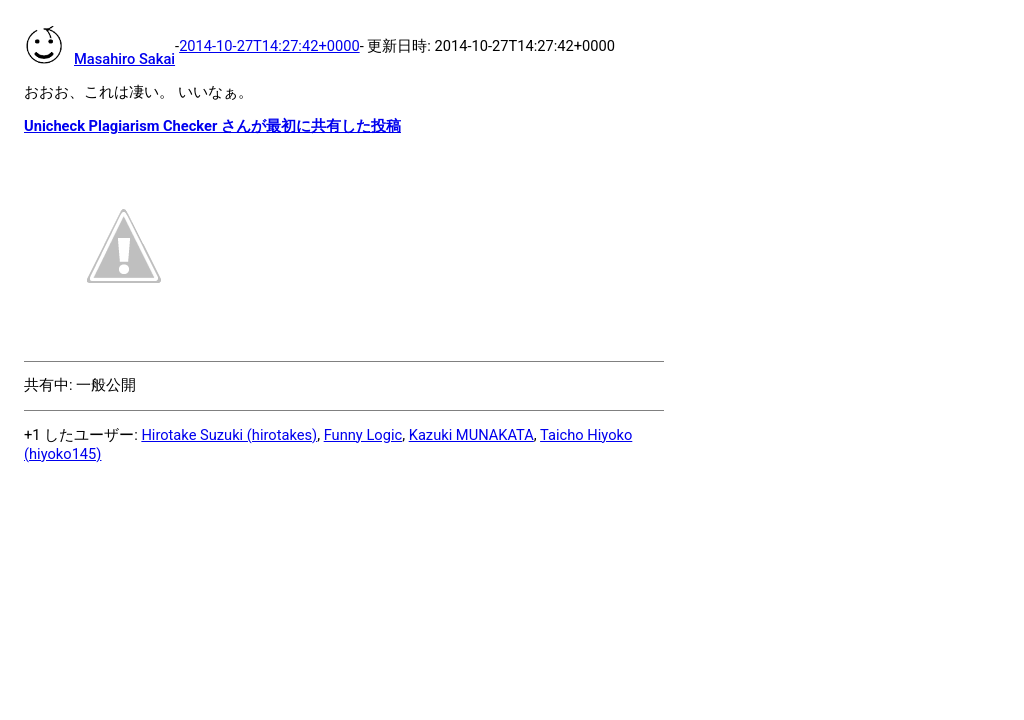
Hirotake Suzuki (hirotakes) (229, 435)
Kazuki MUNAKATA (471, 435)
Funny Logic (363, 435)
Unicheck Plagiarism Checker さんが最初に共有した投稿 (212, 126)
